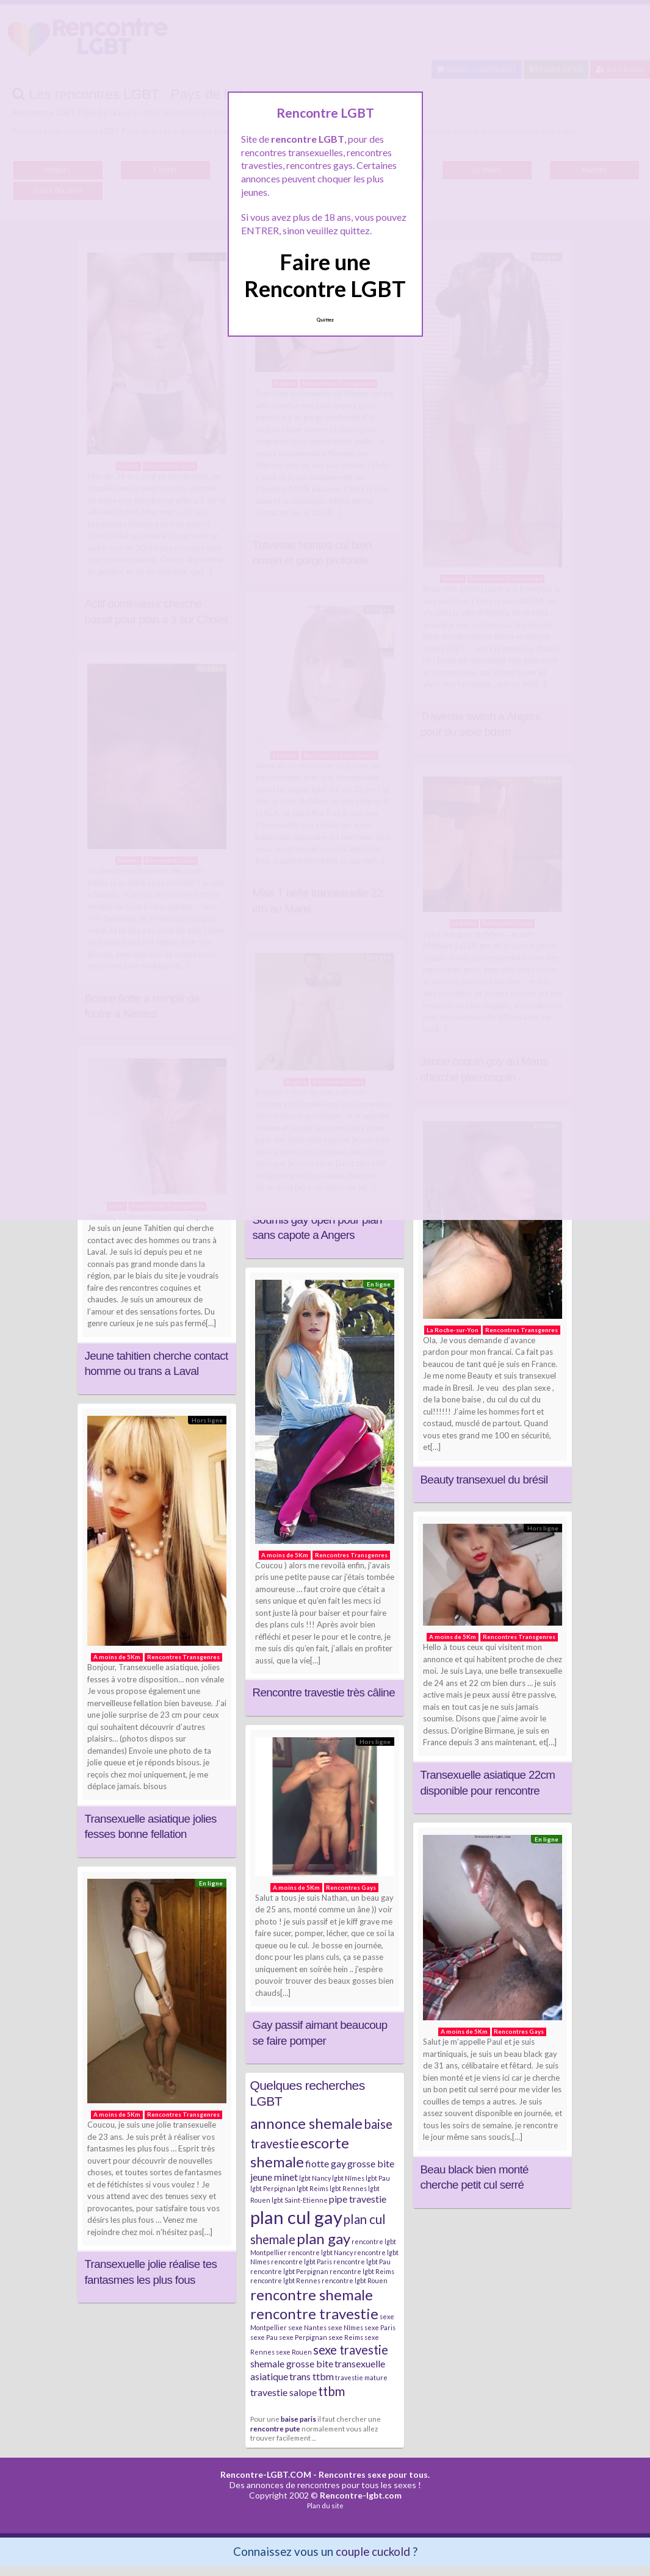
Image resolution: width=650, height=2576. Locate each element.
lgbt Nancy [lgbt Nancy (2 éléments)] (315, 2178)
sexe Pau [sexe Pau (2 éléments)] (264, 2337)
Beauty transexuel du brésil (484, 1479)
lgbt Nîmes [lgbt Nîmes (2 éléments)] (348, 2178)
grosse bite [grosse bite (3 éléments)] (370, 2163)
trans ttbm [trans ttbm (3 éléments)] (311, 2376)
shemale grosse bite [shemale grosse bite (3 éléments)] (291, 2363)
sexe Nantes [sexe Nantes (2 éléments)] (307, 2327)
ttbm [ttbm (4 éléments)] (331, 2391)
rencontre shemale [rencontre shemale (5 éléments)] (311, 2294)
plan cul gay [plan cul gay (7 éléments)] (296, 2217)
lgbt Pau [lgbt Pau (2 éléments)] (378, 2178)
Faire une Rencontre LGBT (325, 274)
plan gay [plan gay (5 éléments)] (323, 2238)
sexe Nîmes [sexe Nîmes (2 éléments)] (345, 2327)
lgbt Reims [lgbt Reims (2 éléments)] (312, 2188)
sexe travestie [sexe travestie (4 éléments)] (350, 2349)
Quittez (325, 320)
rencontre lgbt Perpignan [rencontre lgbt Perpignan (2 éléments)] (289, 2271)
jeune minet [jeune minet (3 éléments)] (274, 2177)
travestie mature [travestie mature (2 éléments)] (361, 2377)
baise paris (298, 2418)
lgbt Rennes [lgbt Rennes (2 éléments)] (348, 2188)
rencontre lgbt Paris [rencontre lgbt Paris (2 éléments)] (301, 2262)
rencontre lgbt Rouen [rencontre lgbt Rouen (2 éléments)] (355, 2280)
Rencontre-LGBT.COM (265, 2474)
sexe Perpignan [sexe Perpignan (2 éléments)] (303, 2337)
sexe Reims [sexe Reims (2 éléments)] (345, 2337)
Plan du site (325, 2506)
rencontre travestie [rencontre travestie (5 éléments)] (314, 2313)
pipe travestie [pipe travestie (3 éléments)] (357, 2199)
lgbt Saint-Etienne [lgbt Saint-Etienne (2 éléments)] (300, 2200)
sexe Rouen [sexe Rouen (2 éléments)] (294, 2352)
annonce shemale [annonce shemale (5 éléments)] (306, 2123)
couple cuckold (373, 2551)
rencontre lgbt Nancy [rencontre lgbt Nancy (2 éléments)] (320, 2252)
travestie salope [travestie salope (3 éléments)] (283, 2392)
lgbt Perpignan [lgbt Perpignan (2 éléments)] (272, 2188)
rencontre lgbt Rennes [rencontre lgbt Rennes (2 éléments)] (285, 2280)
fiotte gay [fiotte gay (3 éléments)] (325, 2163)
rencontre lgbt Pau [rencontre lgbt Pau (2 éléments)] (362, 2262)
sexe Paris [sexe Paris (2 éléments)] (379, 2327)
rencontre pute (275, 2428)
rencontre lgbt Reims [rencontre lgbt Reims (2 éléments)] (362, 2271)
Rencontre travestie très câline (324, 1692)
